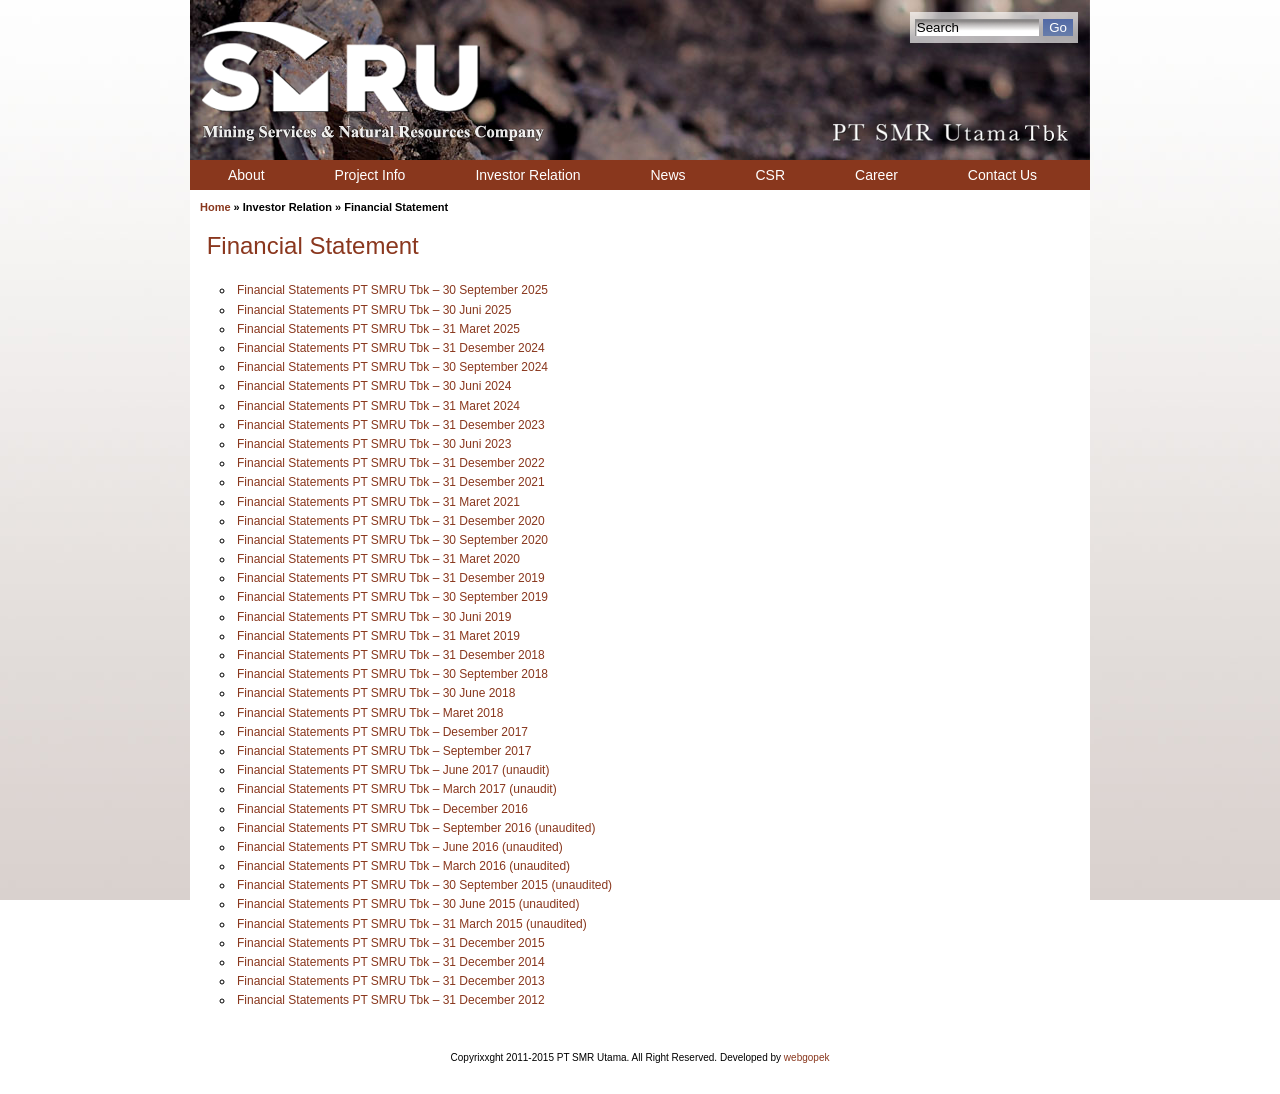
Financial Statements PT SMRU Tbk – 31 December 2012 (391, 1000)
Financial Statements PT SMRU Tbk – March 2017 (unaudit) (397, 789)
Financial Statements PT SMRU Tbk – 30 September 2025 (392, 290)
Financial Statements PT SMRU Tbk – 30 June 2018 (376, 693)
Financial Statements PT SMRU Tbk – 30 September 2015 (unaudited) (424, 885)
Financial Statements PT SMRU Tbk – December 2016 (382, 809)
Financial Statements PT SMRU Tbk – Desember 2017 (382, 732)
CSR (771, 175)
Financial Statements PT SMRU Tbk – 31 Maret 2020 (378, 559)
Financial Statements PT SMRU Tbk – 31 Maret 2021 (378, 502)
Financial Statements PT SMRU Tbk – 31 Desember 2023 (391, 425)
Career (876, 175)
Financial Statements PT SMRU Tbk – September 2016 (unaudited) (416, 828)
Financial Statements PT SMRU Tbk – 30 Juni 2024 (374, 386)
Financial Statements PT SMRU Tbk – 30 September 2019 (392, 597)
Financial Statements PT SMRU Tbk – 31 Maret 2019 (378, 636)
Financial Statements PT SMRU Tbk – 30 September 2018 (392, 674)
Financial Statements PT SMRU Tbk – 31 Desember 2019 (391, 578)
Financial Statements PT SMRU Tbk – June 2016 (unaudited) (400, 847)
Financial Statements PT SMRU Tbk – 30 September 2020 (392, 540)
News (667, 175)
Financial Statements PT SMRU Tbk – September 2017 (384, 751)
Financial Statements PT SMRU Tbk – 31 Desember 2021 (391, 482)
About (246, 175)
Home (215, 207)
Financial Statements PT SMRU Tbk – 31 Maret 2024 (378, 406)
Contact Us (1002, 175)
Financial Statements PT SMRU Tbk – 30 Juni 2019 (374, 617)
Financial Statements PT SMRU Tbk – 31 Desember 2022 (391, 463)
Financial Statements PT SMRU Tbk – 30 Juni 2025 (374, 310)
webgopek (807, 1057)
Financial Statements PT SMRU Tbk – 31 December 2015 (391, 943)
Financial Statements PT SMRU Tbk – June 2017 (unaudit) (393, 770)
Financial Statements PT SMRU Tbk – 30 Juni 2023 (374, 444)
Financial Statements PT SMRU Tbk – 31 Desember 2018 (391, 655)
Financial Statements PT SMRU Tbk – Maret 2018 (370, 713)
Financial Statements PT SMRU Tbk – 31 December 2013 (391, 981)
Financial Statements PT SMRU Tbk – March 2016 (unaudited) (403, 866)
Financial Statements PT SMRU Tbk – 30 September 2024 (392, 367)
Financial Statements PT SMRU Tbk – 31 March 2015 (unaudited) (412, 924)
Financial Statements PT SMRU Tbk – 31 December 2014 (391, 962)
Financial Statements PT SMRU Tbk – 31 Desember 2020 (391, 521)
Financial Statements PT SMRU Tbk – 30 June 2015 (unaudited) (408, 904)
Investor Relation (527, 175)
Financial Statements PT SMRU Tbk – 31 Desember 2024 (391, 348)
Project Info (370, 175)
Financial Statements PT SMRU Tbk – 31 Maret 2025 (378, 329)
